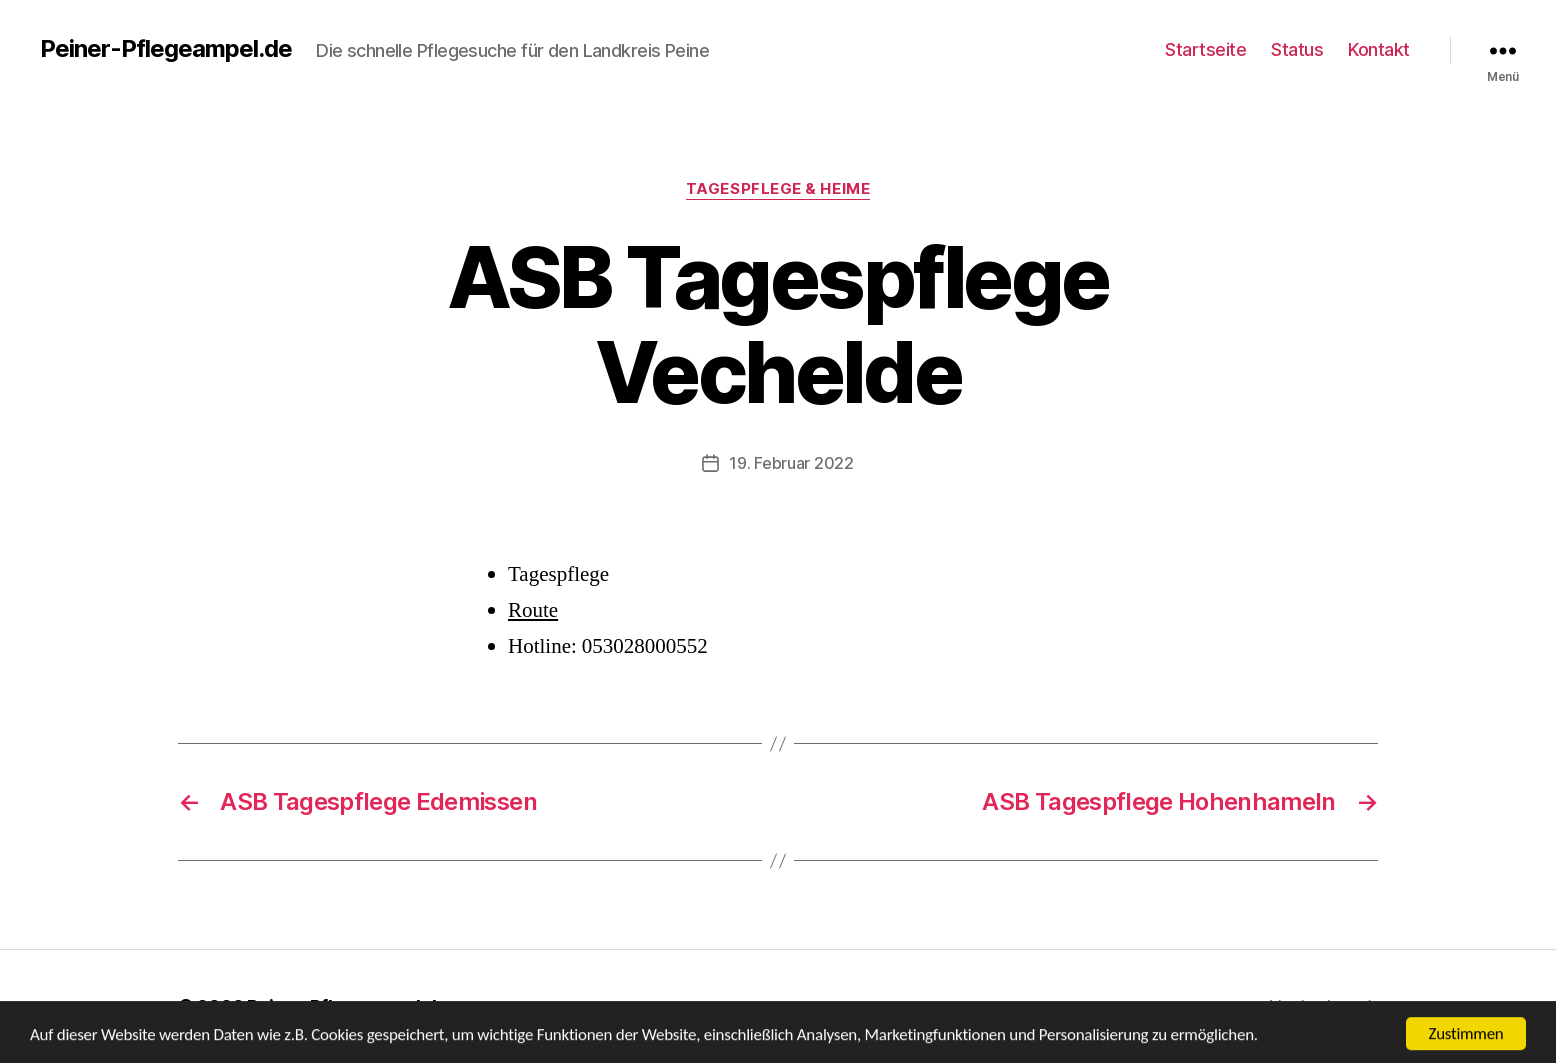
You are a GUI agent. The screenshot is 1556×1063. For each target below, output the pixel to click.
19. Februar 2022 (791, 463)
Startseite (1205, 49)
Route (533, 610)
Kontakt (1379, 49)
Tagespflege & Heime (778, 189)
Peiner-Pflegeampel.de (166, 49)
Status (1297, 49)
